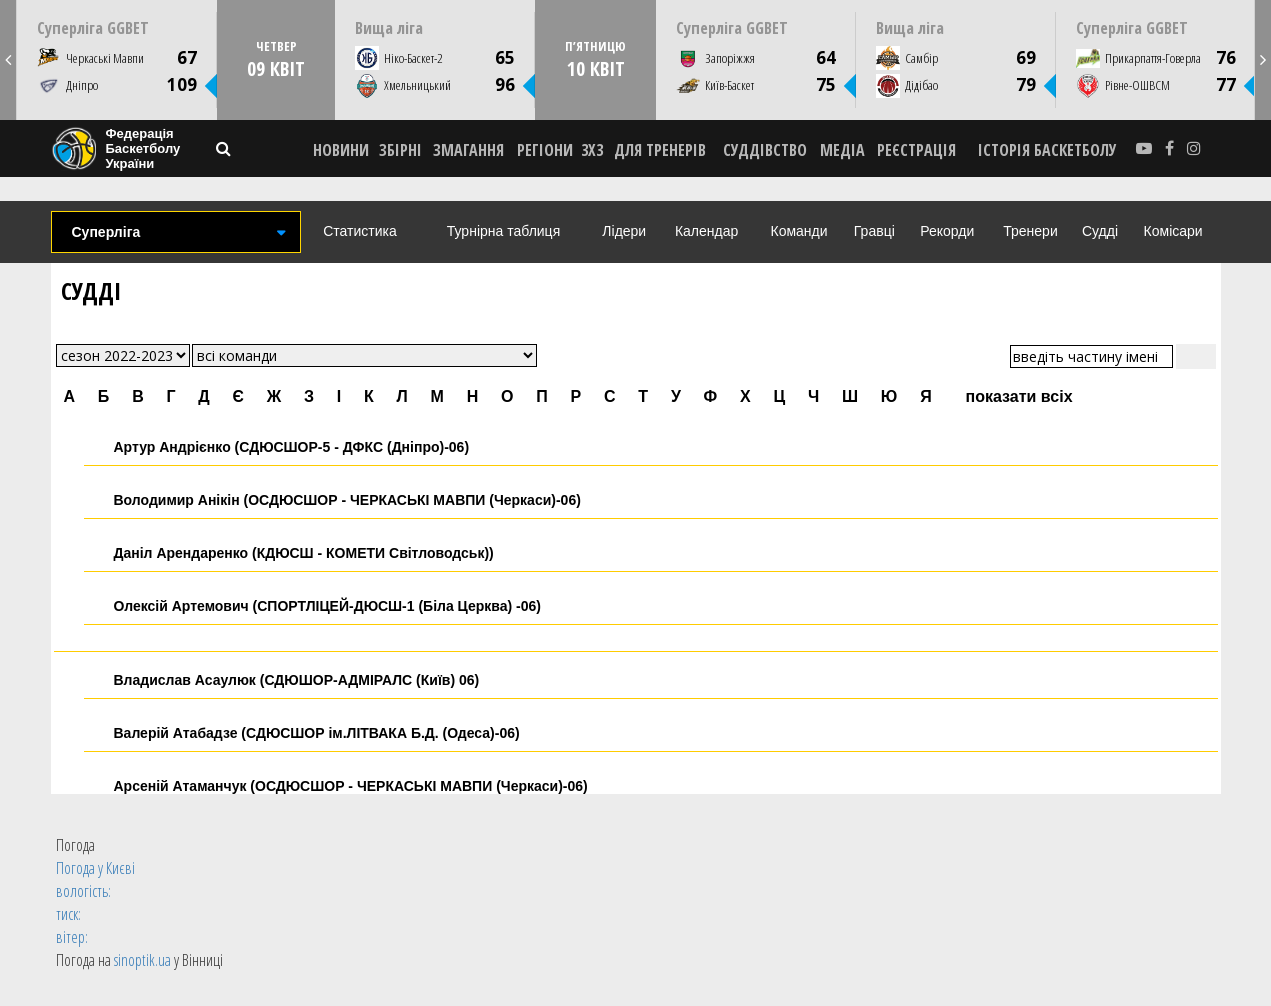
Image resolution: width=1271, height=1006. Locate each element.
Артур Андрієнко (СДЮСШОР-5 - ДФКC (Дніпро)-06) (292, 447)
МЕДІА (842, 150)
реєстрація (916, 150)
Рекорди (947, 231)
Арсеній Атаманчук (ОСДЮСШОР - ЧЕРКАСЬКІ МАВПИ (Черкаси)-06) (351, 786)
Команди (799, 231)
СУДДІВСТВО (765, 150)
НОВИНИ (341, 150)
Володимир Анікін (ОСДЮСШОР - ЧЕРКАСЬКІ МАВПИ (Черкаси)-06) (347, 500)
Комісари (1173, 231)
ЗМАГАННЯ (468, 150)
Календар (706, 231)
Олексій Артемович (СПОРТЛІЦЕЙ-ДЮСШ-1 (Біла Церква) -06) (328, 606)
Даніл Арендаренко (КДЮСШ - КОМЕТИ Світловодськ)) (304, 553)
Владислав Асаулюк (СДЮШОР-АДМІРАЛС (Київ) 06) (297, 680)
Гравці (874, 231)
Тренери (1030, 231)
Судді (1100, 231)
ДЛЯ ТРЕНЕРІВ (660, 150)
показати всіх (1019, 396)
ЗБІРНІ (400, 150)
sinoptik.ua (142, 960)
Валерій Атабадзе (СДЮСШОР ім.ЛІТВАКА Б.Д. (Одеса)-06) (317, 733)
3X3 (592, 150)
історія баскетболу (1047, 150)
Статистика (360, 231)
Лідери (624, 231)
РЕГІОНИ (545, 150)
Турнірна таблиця (503, 231)
